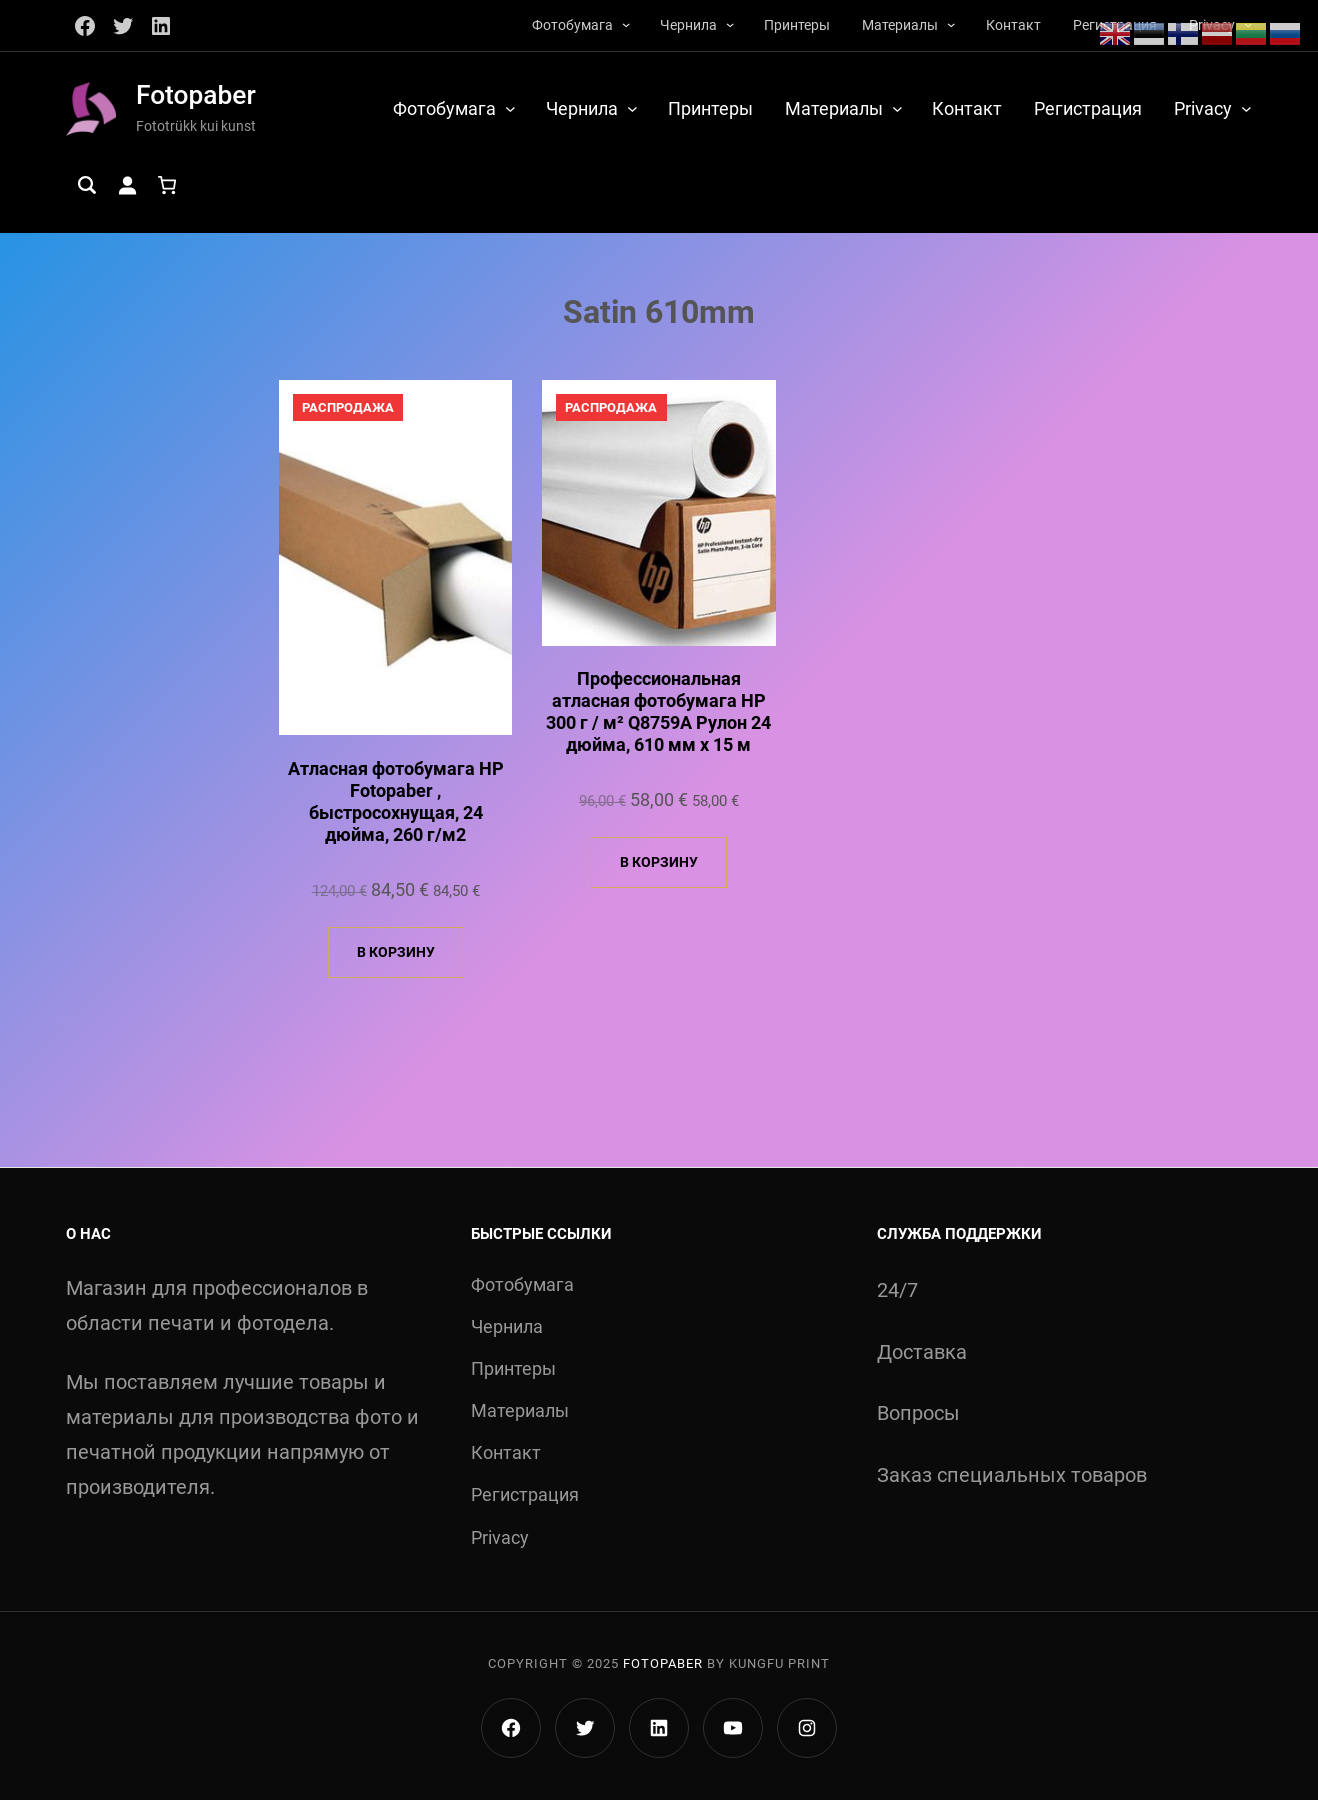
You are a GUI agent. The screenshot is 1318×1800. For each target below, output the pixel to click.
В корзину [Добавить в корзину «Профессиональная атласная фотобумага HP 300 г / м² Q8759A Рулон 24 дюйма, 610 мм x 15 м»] (659, 862)
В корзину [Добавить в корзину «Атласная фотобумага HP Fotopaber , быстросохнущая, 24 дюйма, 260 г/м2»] (396, 952)
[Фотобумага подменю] (626, 24)
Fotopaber (196, 95)
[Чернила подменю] (730, 24)
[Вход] (127, 185)
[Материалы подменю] (951, 24)
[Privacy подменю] (1246, 108)
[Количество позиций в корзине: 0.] (167, 185)
